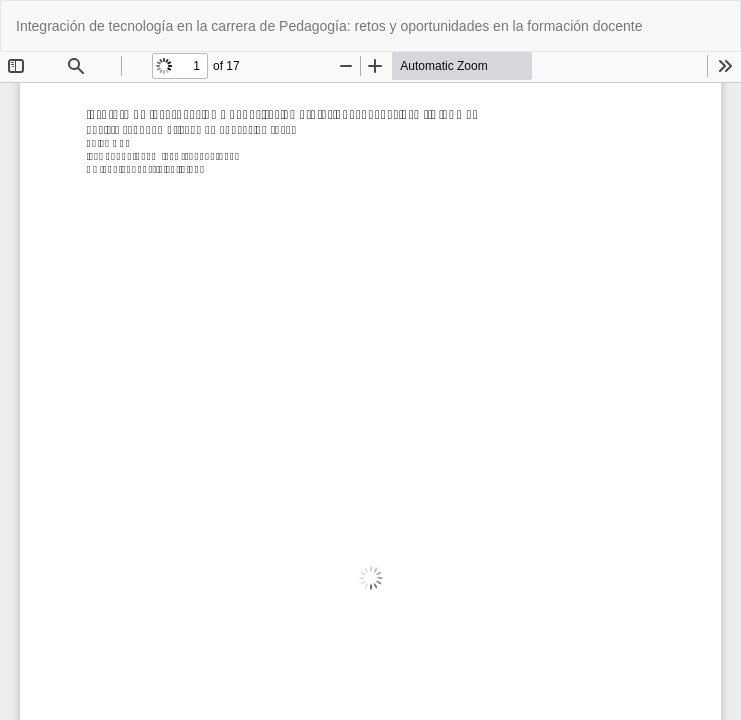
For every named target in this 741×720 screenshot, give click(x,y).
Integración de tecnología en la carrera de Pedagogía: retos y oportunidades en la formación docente (329, 26)
